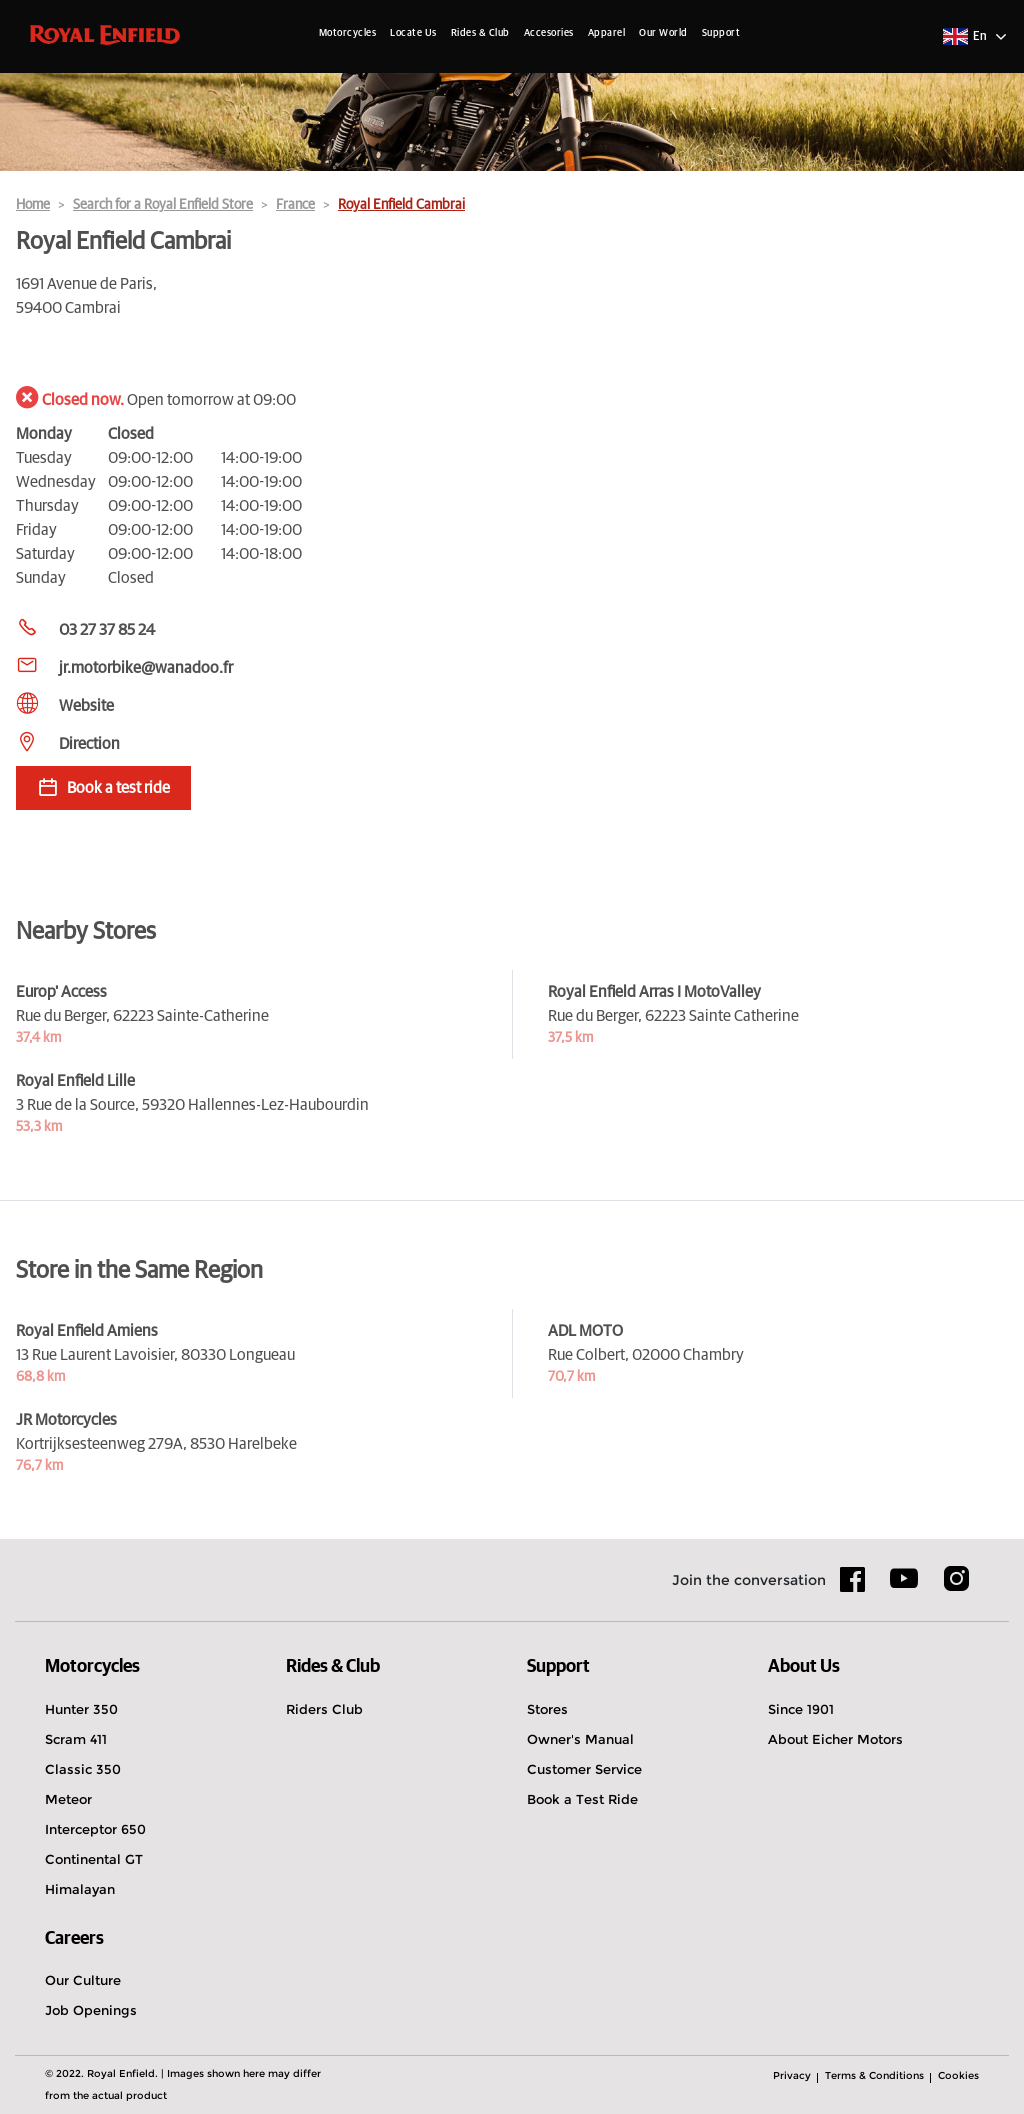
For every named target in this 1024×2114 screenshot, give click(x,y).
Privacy (792, 2075)
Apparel (607, 33)
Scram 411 (76, 1739)
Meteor (68, 1799)
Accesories (549, 33)
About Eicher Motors (835, 1739)
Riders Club (324, 1709)
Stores (547, 1709)
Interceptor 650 (95, 1829)
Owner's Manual (580, 1739)
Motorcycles (348, 33)
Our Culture (83, 1980)
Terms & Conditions (874, 2075)
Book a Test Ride (582, 1799)
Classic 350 (83, 1769)
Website (86, 706)
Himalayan (80, 1889)
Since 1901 (801, 1709)
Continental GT (94, 1859)
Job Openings (91, 2010)
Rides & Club (480, 33)
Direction (89, 744)
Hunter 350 (81, 1709)
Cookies (958, 2075)
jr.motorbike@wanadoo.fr (146, 668)
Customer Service (584, 1769)
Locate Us (413, 33)
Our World (663, 33)
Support (721, 33)
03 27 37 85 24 (107, 630)
